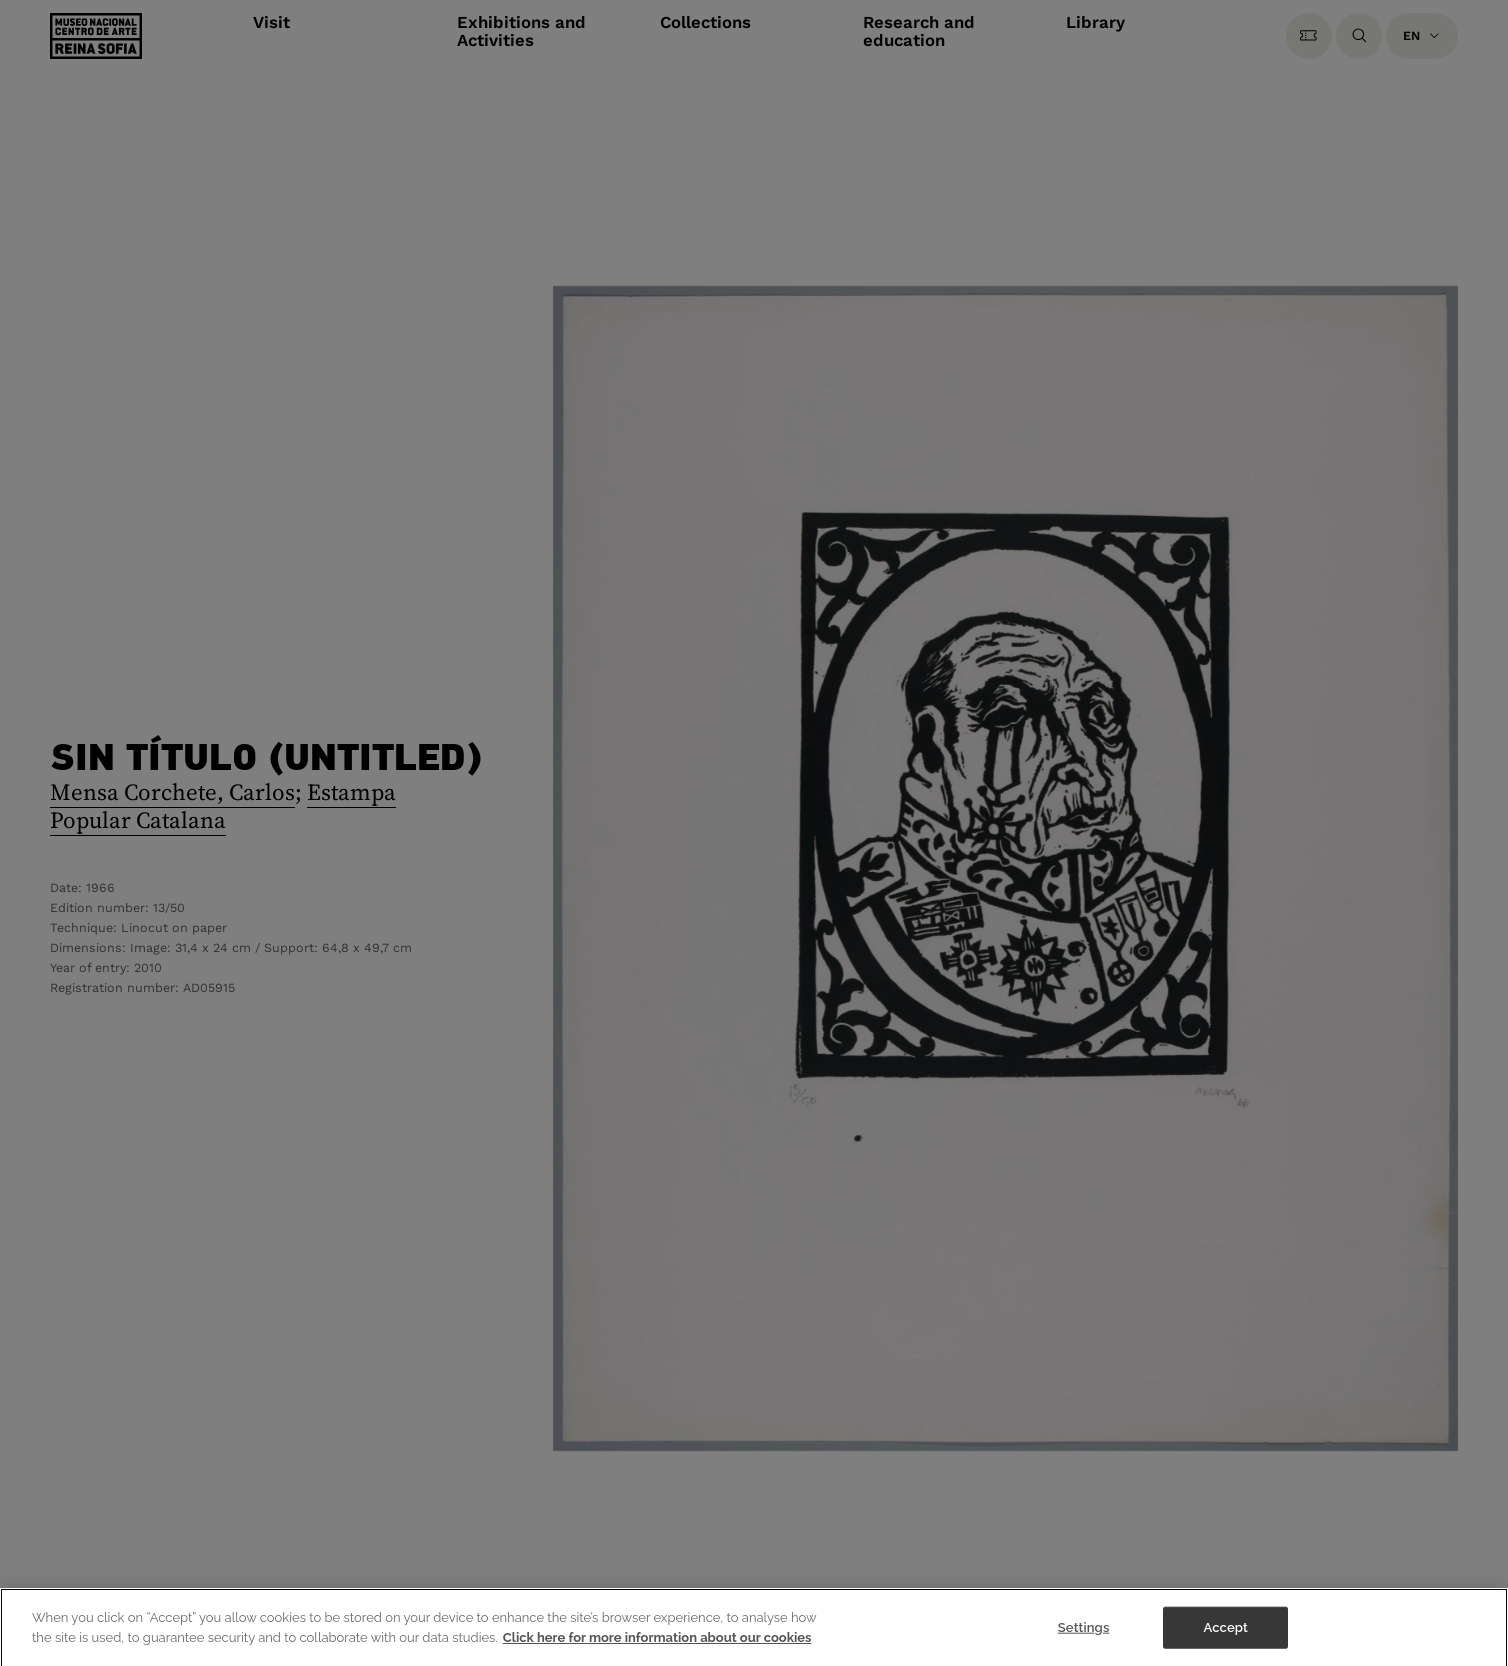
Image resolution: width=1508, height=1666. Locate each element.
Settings (1084, 1638)
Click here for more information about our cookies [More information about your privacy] (657, 1648)
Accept (1226, 1638)
